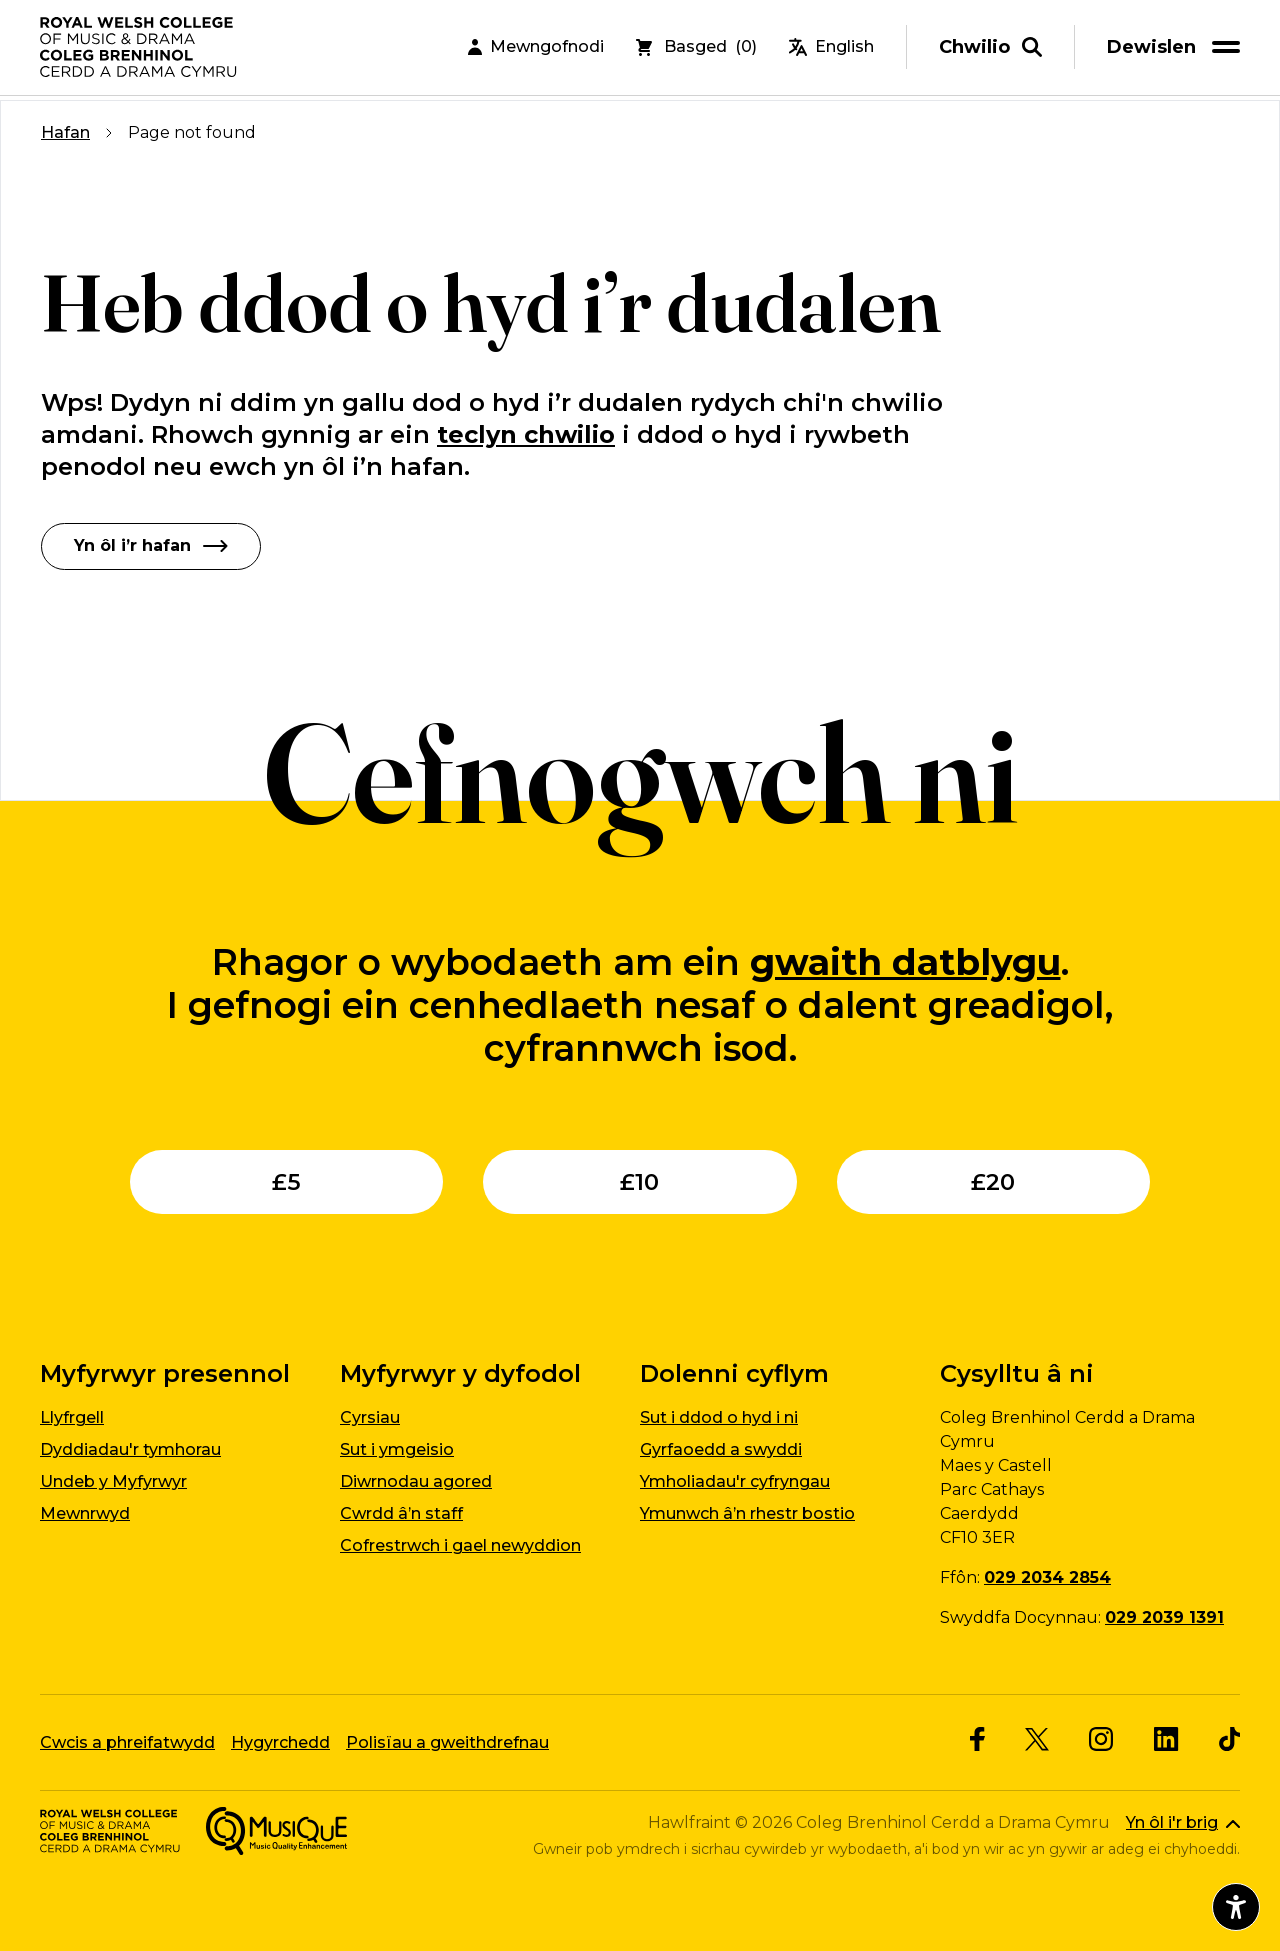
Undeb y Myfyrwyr (113, 1481)
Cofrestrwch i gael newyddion (460, 1545)
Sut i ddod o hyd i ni (719, 1417)
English (831, 49)
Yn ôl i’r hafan (151, 545)
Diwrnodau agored (416, 1481)
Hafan (65, 132)
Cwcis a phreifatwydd (127, 1741)
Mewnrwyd (85, 1513)
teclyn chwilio (526, 434)
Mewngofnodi (536, 49)
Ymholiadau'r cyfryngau (735, 1481)
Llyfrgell (72, 1417)
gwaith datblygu (905, 961)
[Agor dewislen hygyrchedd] (1236, 1907)
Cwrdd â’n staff (401, 1513)
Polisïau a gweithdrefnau (447, 1741)
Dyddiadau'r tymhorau (130, 1449)
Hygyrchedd (280, 1741)
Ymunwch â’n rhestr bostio (747, 1513)
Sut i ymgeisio (397, 1449)
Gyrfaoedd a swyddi (721, 1449)
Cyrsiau (370, 1417)
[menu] (1177, 49)
